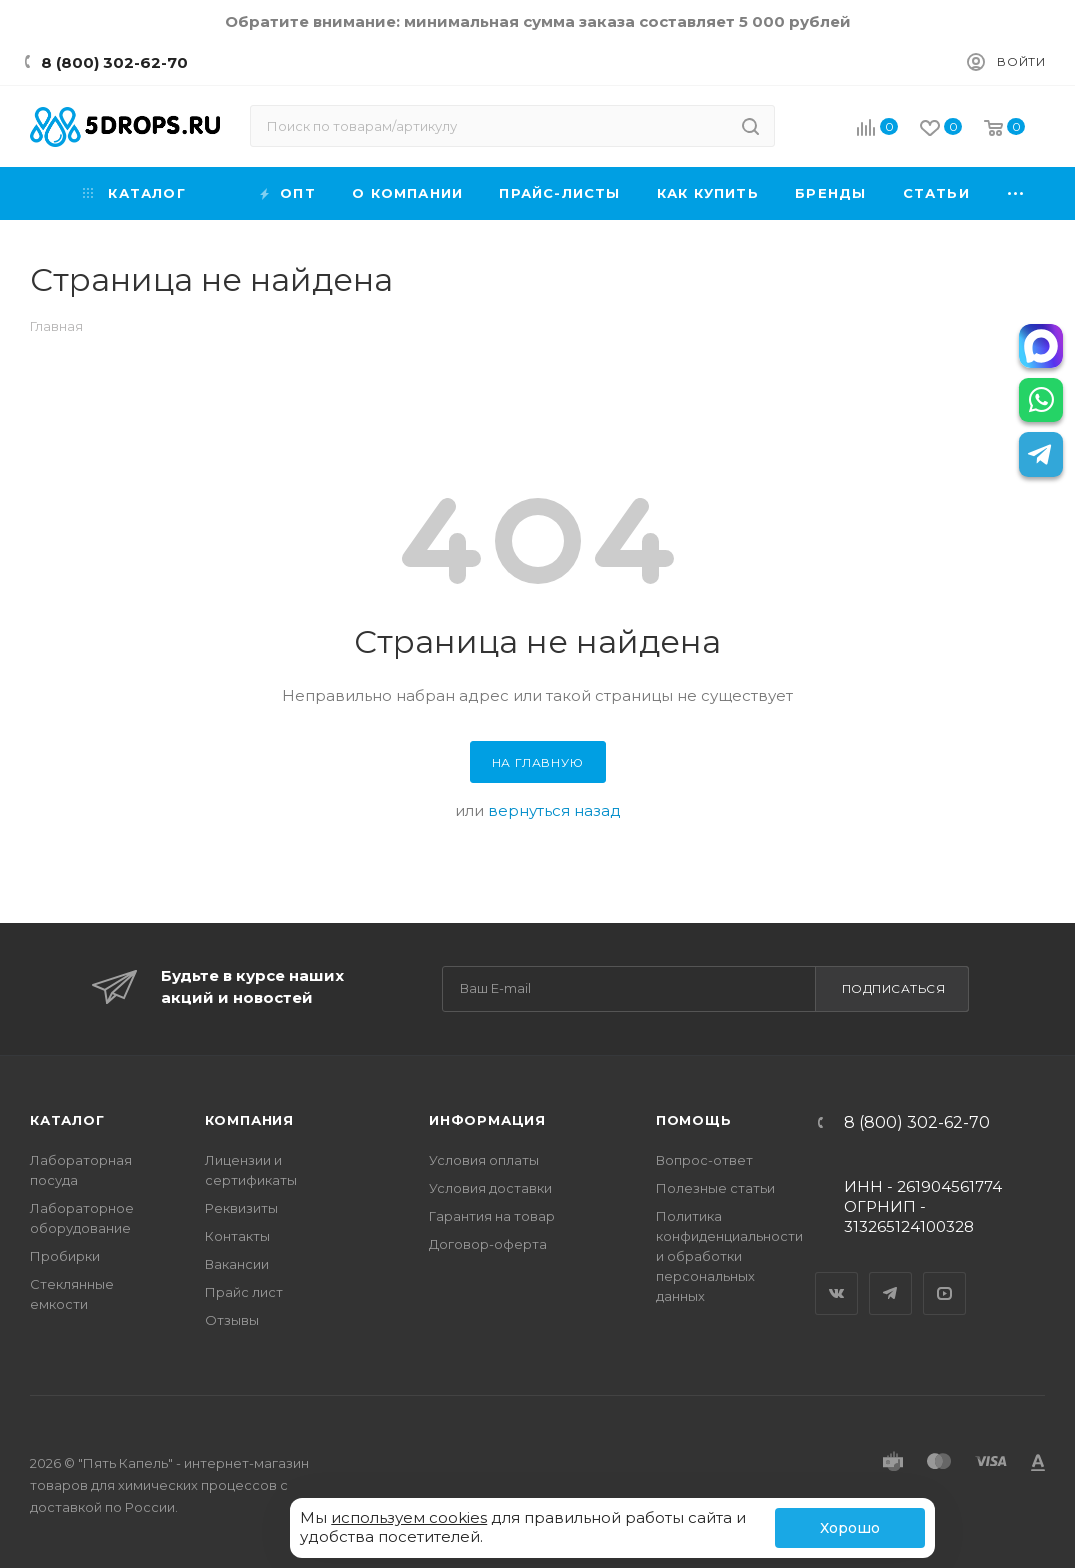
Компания (249, 1120)
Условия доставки (490, 1188)
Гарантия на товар (492, 1216)
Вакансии (237, 1264)
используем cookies (409, 1517)
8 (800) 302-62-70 (114, 62)
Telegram (891, 1276)
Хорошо (850, 1528)
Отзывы (232, 1320)
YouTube (945, 1276)
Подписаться (894, 988)
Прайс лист (244, 1292)
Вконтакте (837, 1276)
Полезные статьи (715, 1188)
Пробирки (65, 1256)
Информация (487, 1120)
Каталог (67, 1120)
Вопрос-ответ (704, 1160)
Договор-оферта (488, 1244)
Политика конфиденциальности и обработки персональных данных (729, 1256)
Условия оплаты (484, 1160)
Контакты (237, 1236)
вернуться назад (554, 810)
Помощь (694, 1120)
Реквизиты (241, 1208)
